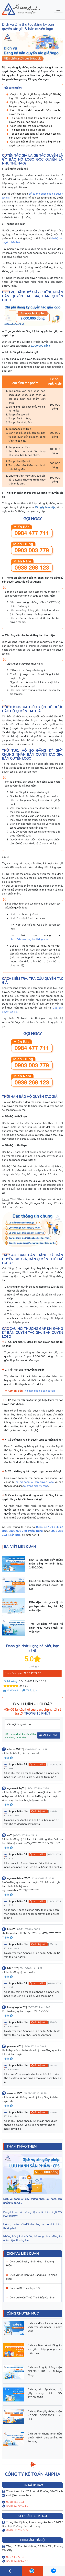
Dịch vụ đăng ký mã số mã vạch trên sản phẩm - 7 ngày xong (45, 2327)
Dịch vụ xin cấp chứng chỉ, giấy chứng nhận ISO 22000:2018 (45, 2393)
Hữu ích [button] (11, 1690)
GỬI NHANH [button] (48, 1735)
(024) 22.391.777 (17, 2561)
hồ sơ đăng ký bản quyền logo (35, 1482)
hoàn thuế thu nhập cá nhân (37, 2297)
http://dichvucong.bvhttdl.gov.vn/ (30, 939)
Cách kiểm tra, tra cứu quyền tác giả (31, 126)
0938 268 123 (15, 2502)
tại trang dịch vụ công (35, 1486)
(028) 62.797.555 (17, 2530)
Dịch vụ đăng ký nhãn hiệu (26, 2261)
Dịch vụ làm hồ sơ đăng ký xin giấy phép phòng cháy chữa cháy (45, 2349)
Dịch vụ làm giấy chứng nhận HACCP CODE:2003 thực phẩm (45, 2415)
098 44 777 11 (15, 2557)
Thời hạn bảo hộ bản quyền (39, 1391)
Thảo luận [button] (30, 1690)
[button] (24, 1673)
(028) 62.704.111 (17, 2506)
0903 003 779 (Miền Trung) (26, 1531)
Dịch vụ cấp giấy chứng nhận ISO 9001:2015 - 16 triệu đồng (45, 2371)
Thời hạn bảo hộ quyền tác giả (27, 130)
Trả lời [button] (7, 1758)
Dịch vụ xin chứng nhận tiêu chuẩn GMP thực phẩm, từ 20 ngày (45, 2437)
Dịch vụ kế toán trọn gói (25, 2288)
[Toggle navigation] (58, 9)
